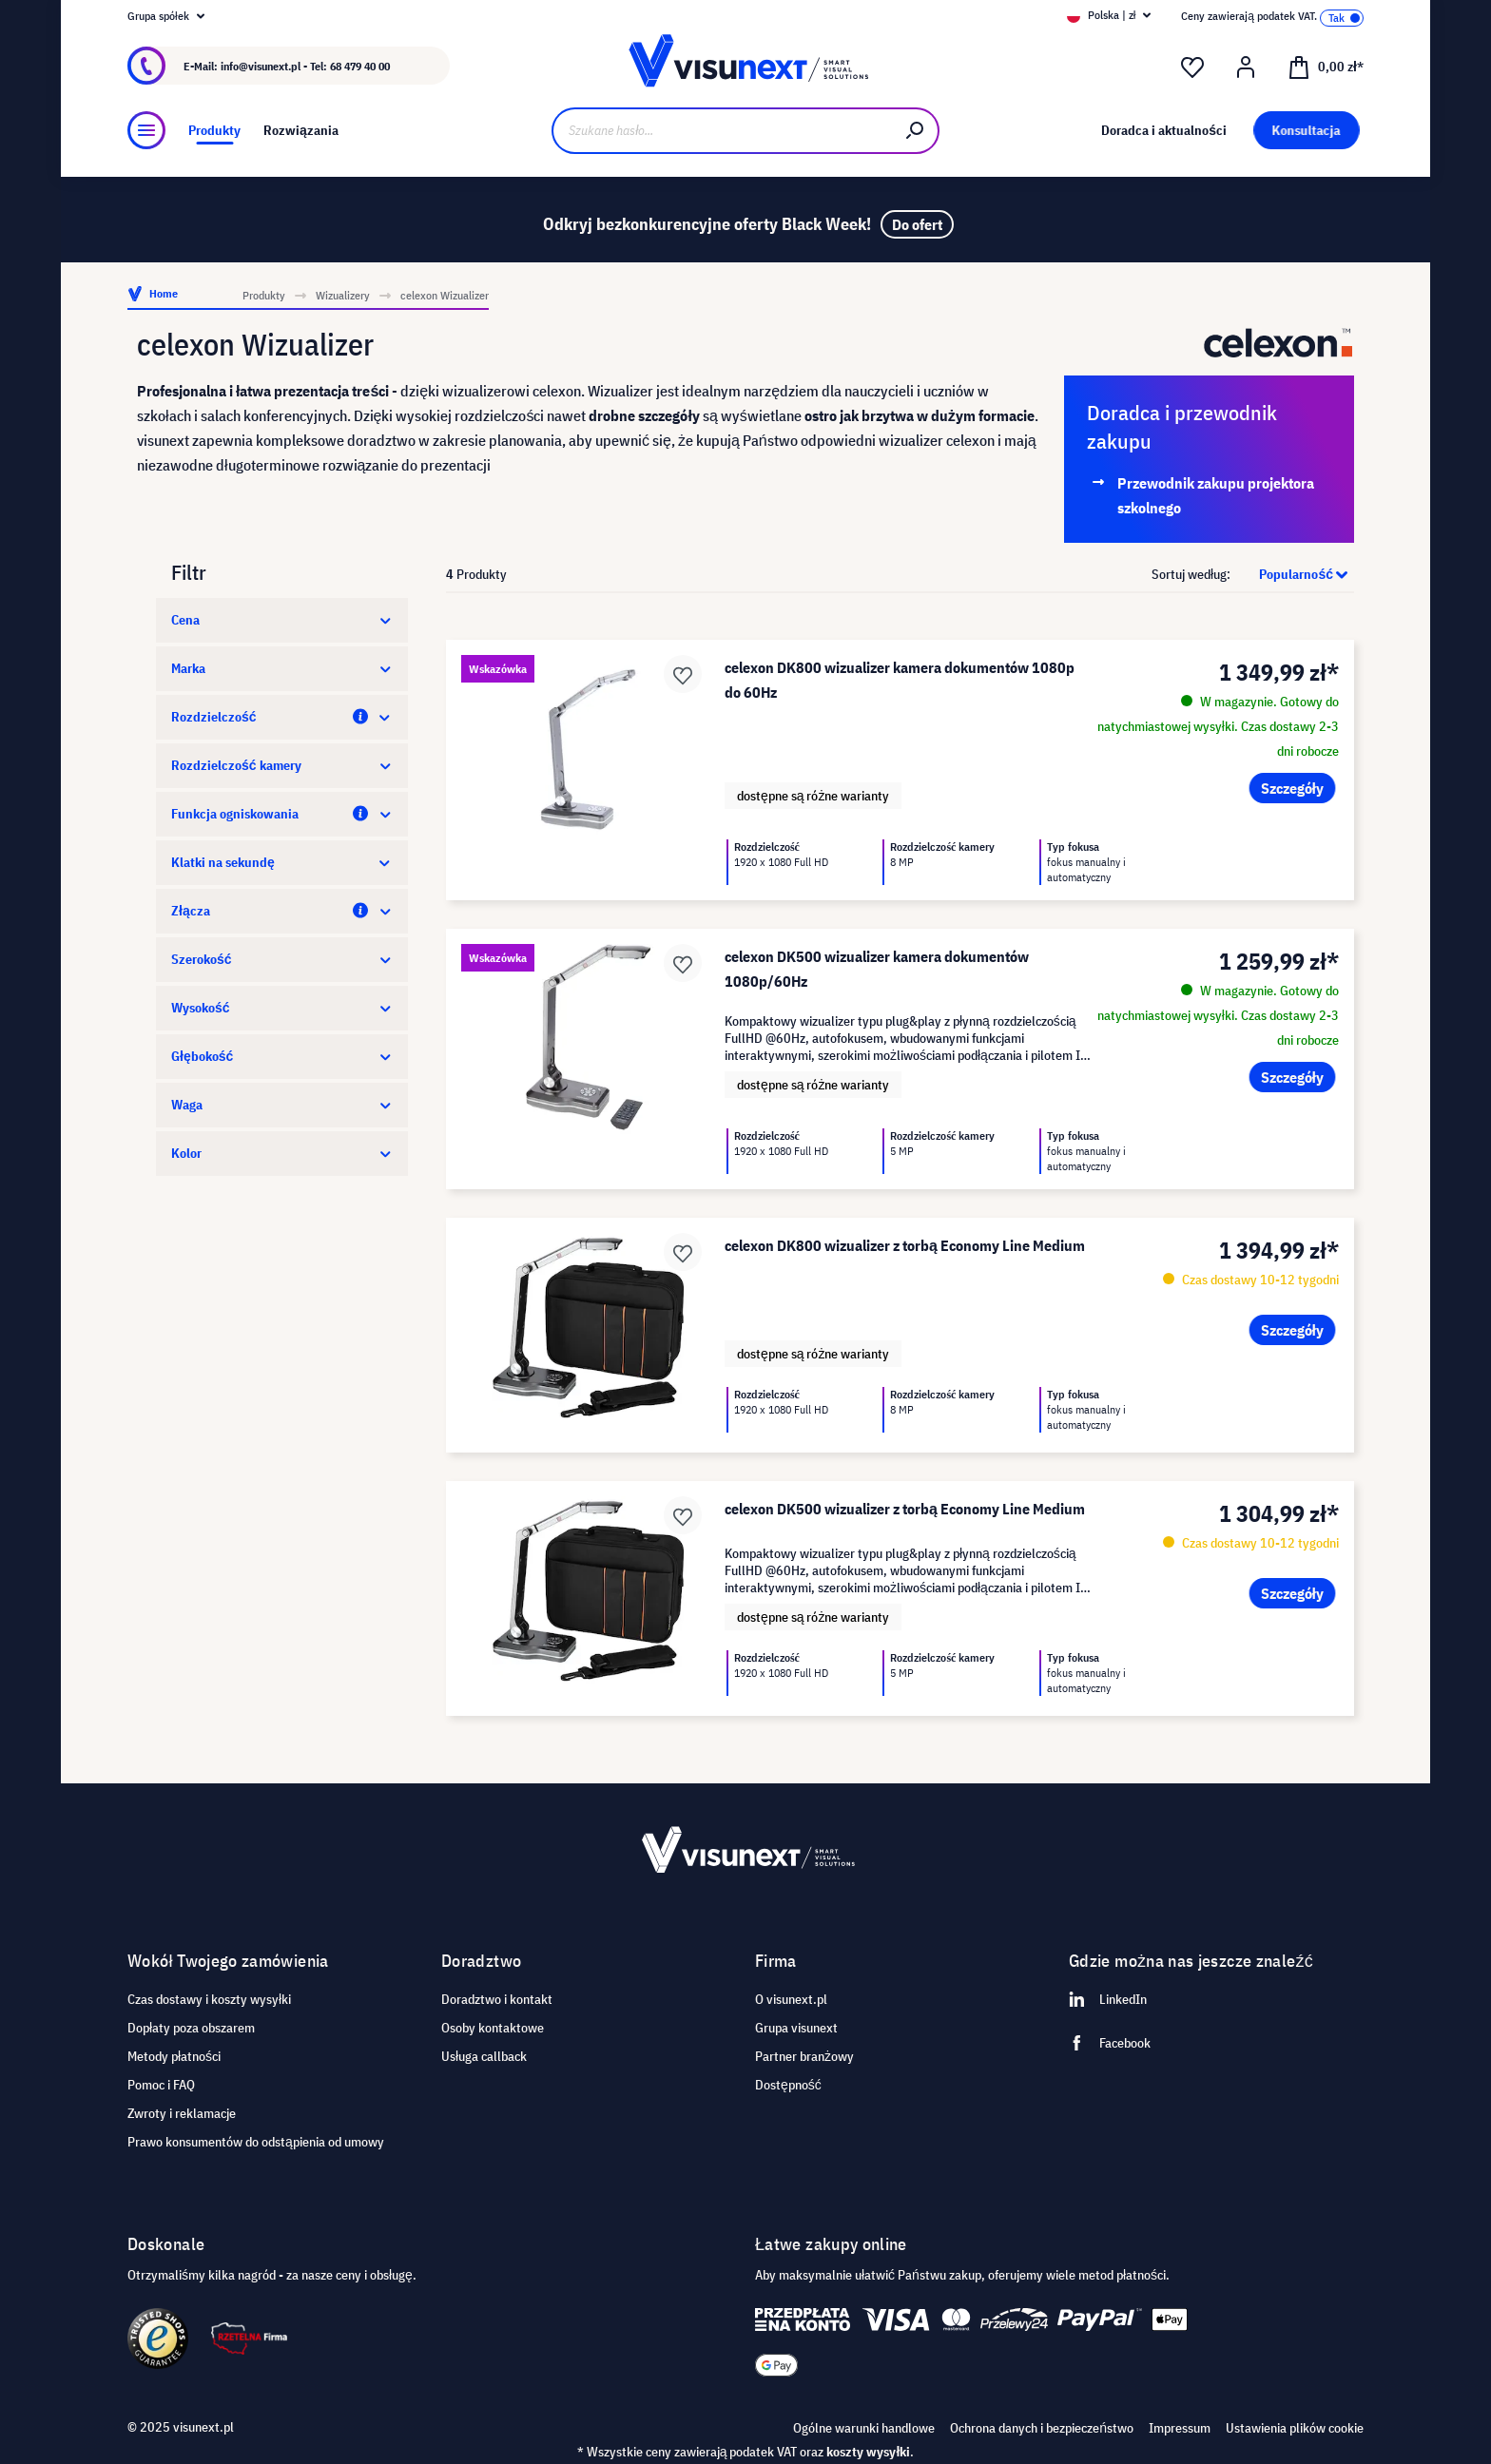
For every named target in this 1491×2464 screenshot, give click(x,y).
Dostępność (788, 2084)
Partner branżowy (804, 2056)
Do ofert (917, 224)
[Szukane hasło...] (722, 130)
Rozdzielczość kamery (282, 765)
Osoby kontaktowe (492, 2027)
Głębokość (282, 1056)
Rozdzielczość (282, 716)
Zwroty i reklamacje (181, 2113)
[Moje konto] (1245, 67)
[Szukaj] (915, 130)
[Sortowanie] (1293, 574)
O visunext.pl (791, 1999)
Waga (282, 1104)
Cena (282, 619)
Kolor (282, 1153)
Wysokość (282, 1007)
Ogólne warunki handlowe (864, 2427)
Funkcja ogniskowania (282, 813)
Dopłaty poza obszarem (191, 2027)
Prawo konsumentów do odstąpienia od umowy (255, 2141)
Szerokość (282, 959)
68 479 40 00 (360, 66)
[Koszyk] (1326, 65)
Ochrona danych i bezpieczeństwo (1041, 2427)
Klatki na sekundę (282, 862)
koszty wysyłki (868, 2451)
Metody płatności (174, 2056)
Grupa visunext (796, 2027)
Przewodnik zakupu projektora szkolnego (1215, 495)
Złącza (282, 910)
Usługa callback (484, 2056)
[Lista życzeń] (1192, 67)
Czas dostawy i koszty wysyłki (209, 1999)
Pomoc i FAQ (161, 2084)
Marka (282, 668)
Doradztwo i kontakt (496, 1999)
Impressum (1179, 2427)
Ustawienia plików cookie (1295, 2427)
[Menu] (146, 130)
